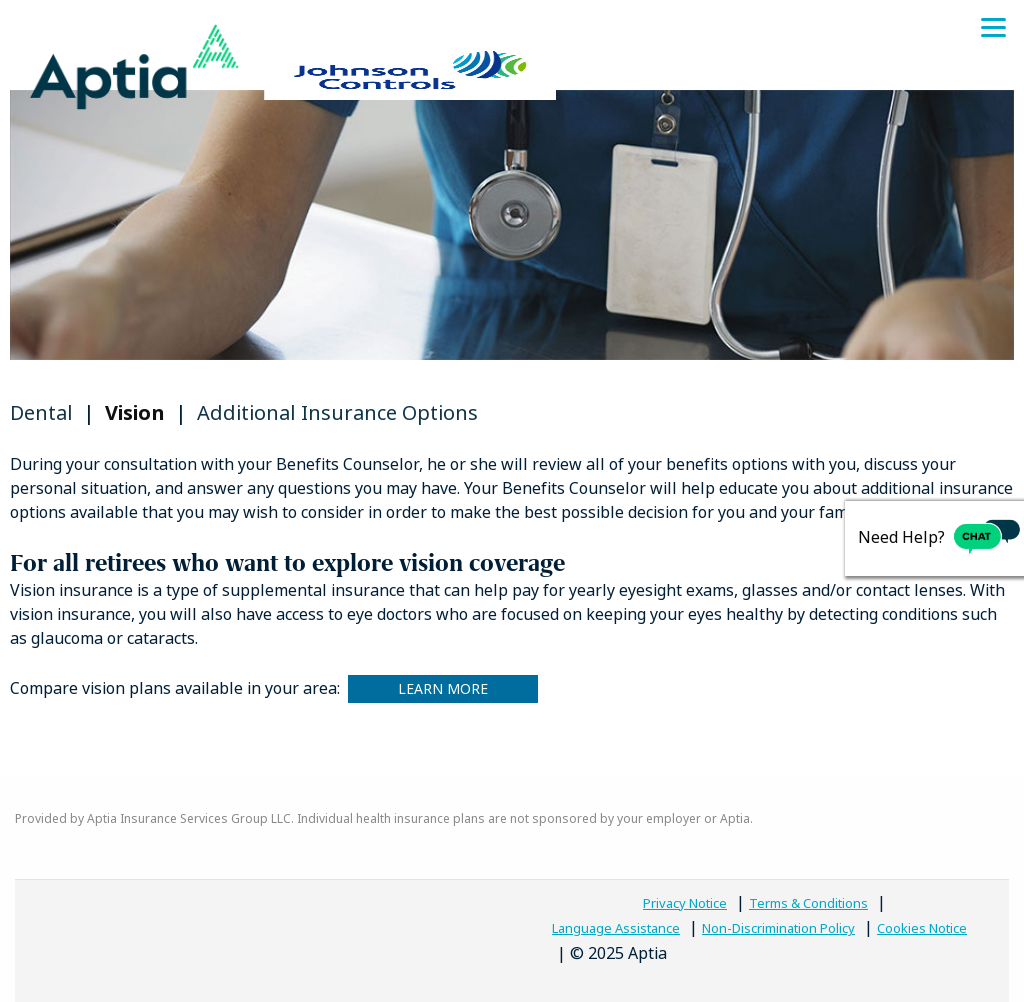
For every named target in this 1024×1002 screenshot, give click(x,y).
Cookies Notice (922, 928)
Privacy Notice (685, 903)
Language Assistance (616, 928)
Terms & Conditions (808, 903)
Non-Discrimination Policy (778, 928)
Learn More (443, 688)
